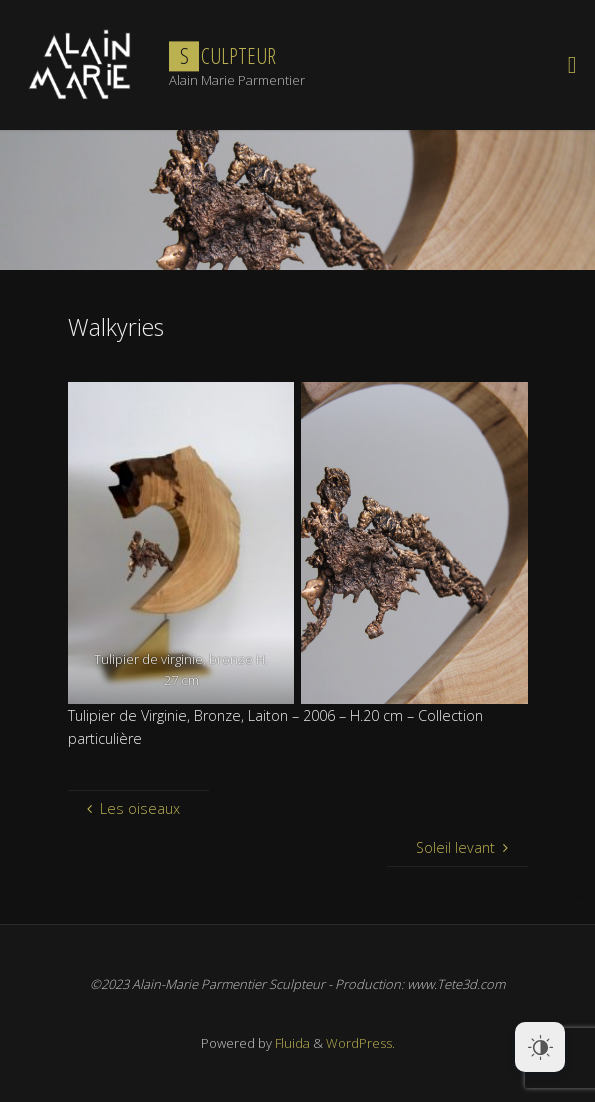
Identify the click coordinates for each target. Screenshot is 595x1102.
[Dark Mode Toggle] (540, 1047)
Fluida (291, 1043)
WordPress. (360, 1043)
